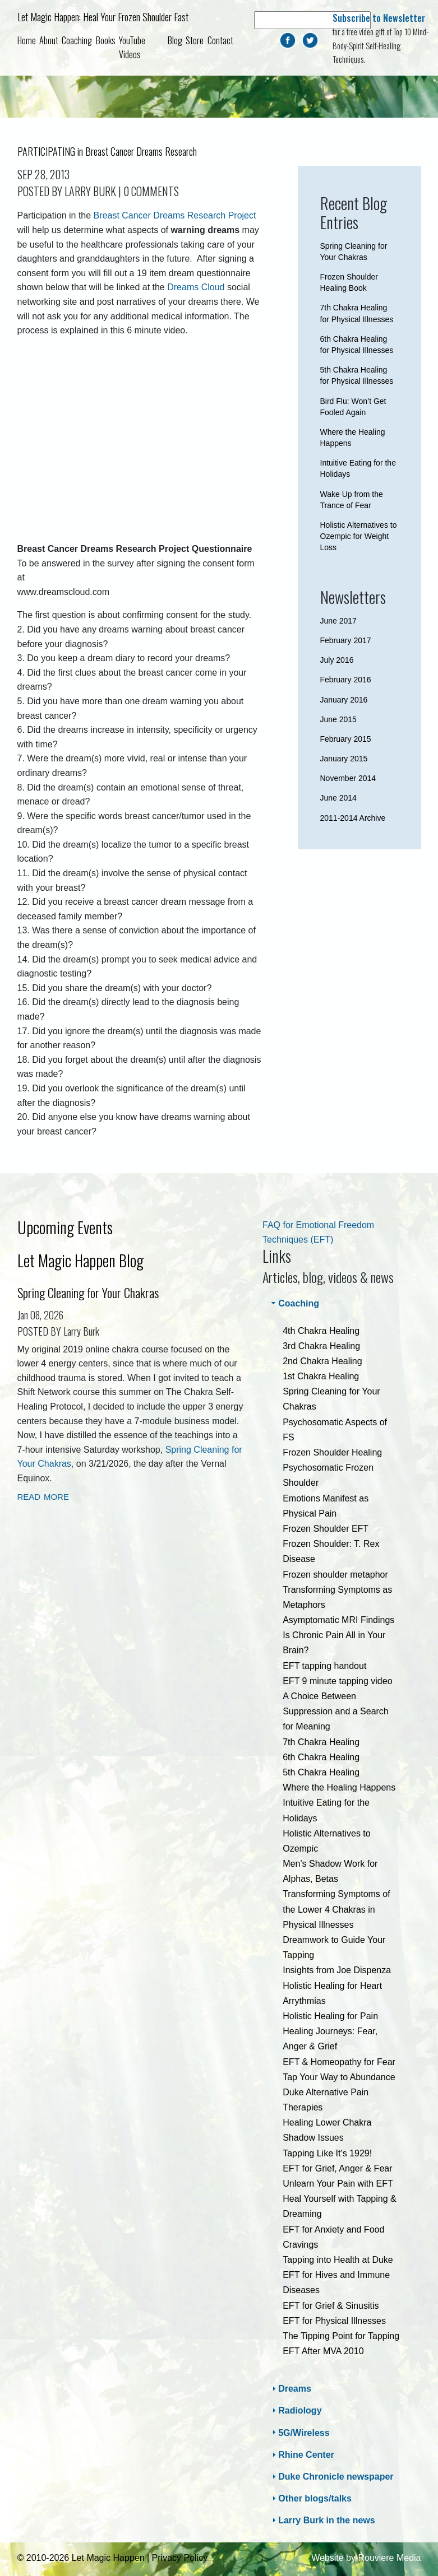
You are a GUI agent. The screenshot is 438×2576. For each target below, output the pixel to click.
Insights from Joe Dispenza (337, 1970)
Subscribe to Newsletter (379, 18)
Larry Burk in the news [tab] (322, 2520)
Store (195, 40)
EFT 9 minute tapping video (337, 1681)
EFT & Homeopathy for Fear (339, 2062)
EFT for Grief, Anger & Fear (337, 2168)
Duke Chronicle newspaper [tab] (331, 2476)
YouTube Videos (132, 48)
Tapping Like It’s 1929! (327, 2153)
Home (26, 40)
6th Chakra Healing (321, 1757)
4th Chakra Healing (321, 1331)
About (48, 40)
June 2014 (338, 797)
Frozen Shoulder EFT (325, 1528)
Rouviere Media (389, 2558)
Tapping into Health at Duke (338, 2260)
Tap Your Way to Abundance (339, 2077)
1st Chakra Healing (321, 1376)
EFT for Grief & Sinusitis (331, 2305)
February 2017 (345, 640)
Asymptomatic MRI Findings (338, 1620)
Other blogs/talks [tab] (310, 2498)
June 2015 (338, 719)
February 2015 (345, 738)
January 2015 (344, 758)
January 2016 (344, 699)
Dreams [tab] (290, 2388)
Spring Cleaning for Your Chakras (88, 1292)
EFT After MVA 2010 (323, 2351)
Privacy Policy (180, 2558)
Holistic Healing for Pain (330, 2016)
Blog (175, 40)
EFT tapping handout (324, 1666)
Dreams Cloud (195, 287)
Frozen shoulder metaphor (335, 1574)
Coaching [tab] (294, 1303)
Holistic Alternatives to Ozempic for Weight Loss (358, 536)
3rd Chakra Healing (321, 1346)
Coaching (77, 40)
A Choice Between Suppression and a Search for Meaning (336, 1711)
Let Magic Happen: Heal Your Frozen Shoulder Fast (102, 17)
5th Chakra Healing (321, 1772)
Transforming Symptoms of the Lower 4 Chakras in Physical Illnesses (336, 1909)
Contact (220, 40)
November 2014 (348, 778)
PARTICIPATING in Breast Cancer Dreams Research (107, 151)
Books (106, 40)
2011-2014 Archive (353, 817)
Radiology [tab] (295, 2410)
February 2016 (345, 679)
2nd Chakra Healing (322, 1361)
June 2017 (338, 620)
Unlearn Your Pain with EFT (338, 2183)
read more (43, 1495)
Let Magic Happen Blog (80, 1260)
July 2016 (337, 659)
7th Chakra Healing (321, 1742)
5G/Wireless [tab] (299, 2432)
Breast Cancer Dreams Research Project (175, 215)
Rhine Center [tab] (301, 2454)
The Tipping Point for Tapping (341, 2336)
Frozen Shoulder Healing (332, 1452)
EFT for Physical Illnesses (334, 2321)
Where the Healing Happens (339, 1787)
